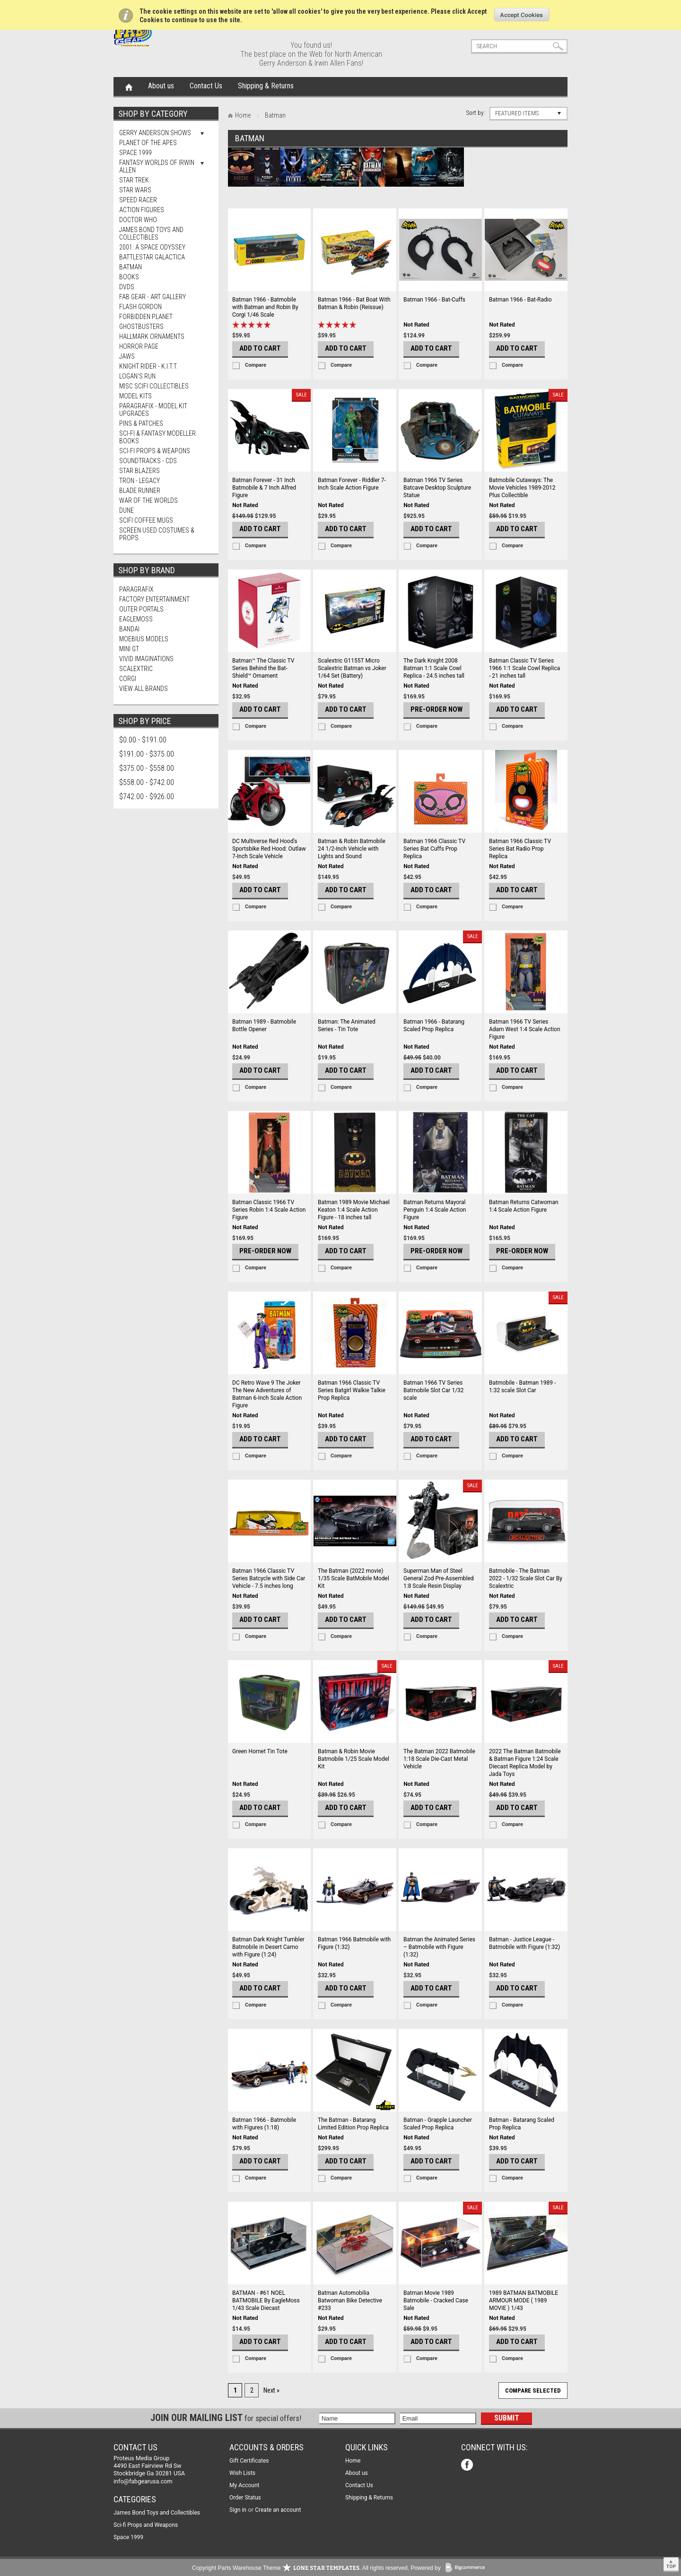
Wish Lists (242, 2473)
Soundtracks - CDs (148, 461)
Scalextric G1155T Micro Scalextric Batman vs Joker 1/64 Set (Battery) (352, 668)
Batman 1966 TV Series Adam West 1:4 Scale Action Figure (524, 1029)
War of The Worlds (148, 500)
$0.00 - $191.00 (142, 739)
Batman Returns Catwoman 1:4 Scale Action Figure (524, 1206)
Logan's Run (137, 376)
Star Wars (135, 190)
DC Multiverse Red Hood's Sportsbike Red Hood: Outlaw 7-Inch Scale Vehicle (269, 849)
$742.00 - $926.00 (146, 796)
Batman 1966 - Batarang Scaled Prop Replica (433, 1025)
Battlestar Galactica (152, 257)
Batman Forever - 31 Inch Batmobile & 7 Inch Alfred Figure (264, 488)
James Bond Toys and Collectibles (151, 233)
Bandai (129, 629)
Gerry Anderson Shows (155, 133)
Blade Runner (139, 490)
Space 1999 (135, 152)
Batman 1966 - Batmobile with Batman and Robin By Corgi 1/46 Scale (265, 307)
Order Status (245, 2497)
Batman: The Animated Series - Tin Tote (346, 1025)
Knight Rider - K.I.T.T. (148, 366)
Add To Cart (260, 348)
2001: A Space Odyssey (152, 247)
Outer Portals (141, 609)
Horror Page (138, 346)
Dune (126, 510)
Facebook (468, 2466)
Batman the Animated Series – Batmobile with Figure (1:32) (439, 1947)
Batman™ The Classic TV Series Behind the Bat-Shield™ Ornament (263, 668)
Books (129, 277)
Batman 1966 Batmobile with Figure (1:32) (354, 1943)
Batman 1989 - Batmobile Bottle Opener (264, 1025)
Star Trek (134, 180)
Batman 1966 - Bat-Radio (520, 299)
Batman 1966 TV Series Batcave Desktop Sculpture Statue (437, 488)
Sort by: (475, 112)
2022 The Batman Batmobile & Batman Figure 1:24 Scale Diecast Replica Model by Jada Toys (525, 1762)
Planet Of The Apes (148, 142)
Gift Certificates (249, 2460)
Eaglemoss (136, 619)
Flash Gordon (140, 306)
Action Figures (141, 210)
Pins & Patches (141, 423)
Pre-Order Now (436, 709)
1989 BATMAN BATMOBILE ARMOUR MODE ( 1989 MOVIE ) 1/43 (523, 2300)
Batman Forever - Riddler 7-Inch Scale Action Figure (352, 484)
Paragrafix (136, 589)
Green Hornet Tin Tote (260, 1751)
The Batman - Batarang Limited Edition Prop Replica (353, 2124)
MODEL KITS (135, 396)
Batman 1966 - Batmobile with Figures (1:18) (264, 2124)
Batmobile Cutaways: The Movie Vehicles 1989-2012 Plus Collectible (522, 488)
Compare (255, 365)
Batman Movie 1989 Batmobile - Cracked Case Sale (435, 2300)
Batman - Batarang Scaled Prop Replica (521, 2124)
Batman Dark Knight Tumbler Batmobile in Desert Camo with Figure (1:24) (268, 1947)
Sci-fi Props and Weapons (146, 2525)
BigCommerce (467, 2568)
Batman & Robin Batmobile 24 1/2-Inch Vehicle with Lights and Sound (351, 849)
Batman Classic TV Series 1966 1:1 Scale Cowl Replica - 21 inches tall (524, 668)
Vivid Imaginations (146, 659)
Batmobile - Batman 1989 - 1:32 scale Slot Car (522, 1386)
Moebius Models (143, 639)
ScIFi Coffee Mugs (146, 520)
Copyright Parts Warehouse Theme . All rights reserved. (300, 2568)
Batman (130, 267)
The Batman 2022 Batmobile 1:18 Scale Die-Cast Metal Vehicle (439, 1759)
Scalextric (136, 668)
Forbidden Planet (146, 316)
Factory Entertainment (154, 599)
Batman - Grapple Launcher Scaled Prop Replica (437, 2124)
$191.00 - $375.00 (146, 754)
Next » (271, 2390)
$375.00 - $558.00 (146, 768)
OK (522, 14)
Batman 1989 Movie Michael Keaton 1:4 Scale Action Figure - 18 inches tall (354, 1210)
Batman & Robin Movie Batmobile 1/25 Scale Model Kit (353, 1759)
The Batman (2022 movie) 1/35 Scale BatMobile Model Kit (353, 1578)
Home (128, 86)
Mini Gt (129, 649)
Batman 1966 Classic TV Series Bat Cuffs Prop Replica (434, 849)
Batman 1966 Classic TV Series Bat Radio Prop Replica (520, 849)
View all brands (143, 688)
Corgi (127, 678)
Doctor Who (138, 220)
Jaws (127, 356)
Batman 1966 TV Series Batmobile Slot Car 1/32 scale (433, 1390)
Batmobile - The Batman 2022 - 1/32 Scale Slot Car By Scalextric (525, 1578)
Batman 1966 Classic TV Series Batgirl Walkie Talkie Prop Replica (351, 1390)
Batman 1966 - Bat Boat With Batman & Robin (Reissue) (354, 303)
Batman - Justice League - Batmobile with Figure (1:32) (524, 1943)
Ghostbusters (141, 326)
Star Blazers (139, 470)
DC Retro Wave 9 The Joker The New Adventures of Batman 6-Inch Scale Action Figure (267, 1394)
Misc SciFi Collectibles (154, 386)
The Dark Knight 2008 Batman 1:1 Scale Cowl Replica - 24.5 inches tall (433, 668)
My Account (244, 2485)
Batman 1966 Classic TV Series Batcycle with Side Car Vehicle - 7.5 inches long (268, 1578)
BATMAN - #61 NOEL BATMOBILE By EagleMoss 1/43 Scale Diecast (266, 2300)
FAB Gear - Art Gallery (152, 297)
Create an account (278, 2510)
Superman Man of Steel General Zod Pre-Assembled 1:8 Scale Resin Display (438, 1578)
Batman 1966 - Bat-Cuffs (434, 299)
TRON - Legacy (139, 480)
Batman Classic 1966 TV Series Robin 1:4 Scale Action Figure (269, 1210)
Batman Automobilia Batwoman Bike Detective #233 (350, 2300)
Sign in (237, 2510)
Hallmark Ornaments (151, 336)
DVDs (126, 287)
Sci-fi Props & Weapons (154, 451)
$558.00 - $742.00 (146, 782)
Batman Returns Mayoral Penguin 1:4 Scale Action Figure (434, 1210)
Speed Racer (138, 200)
